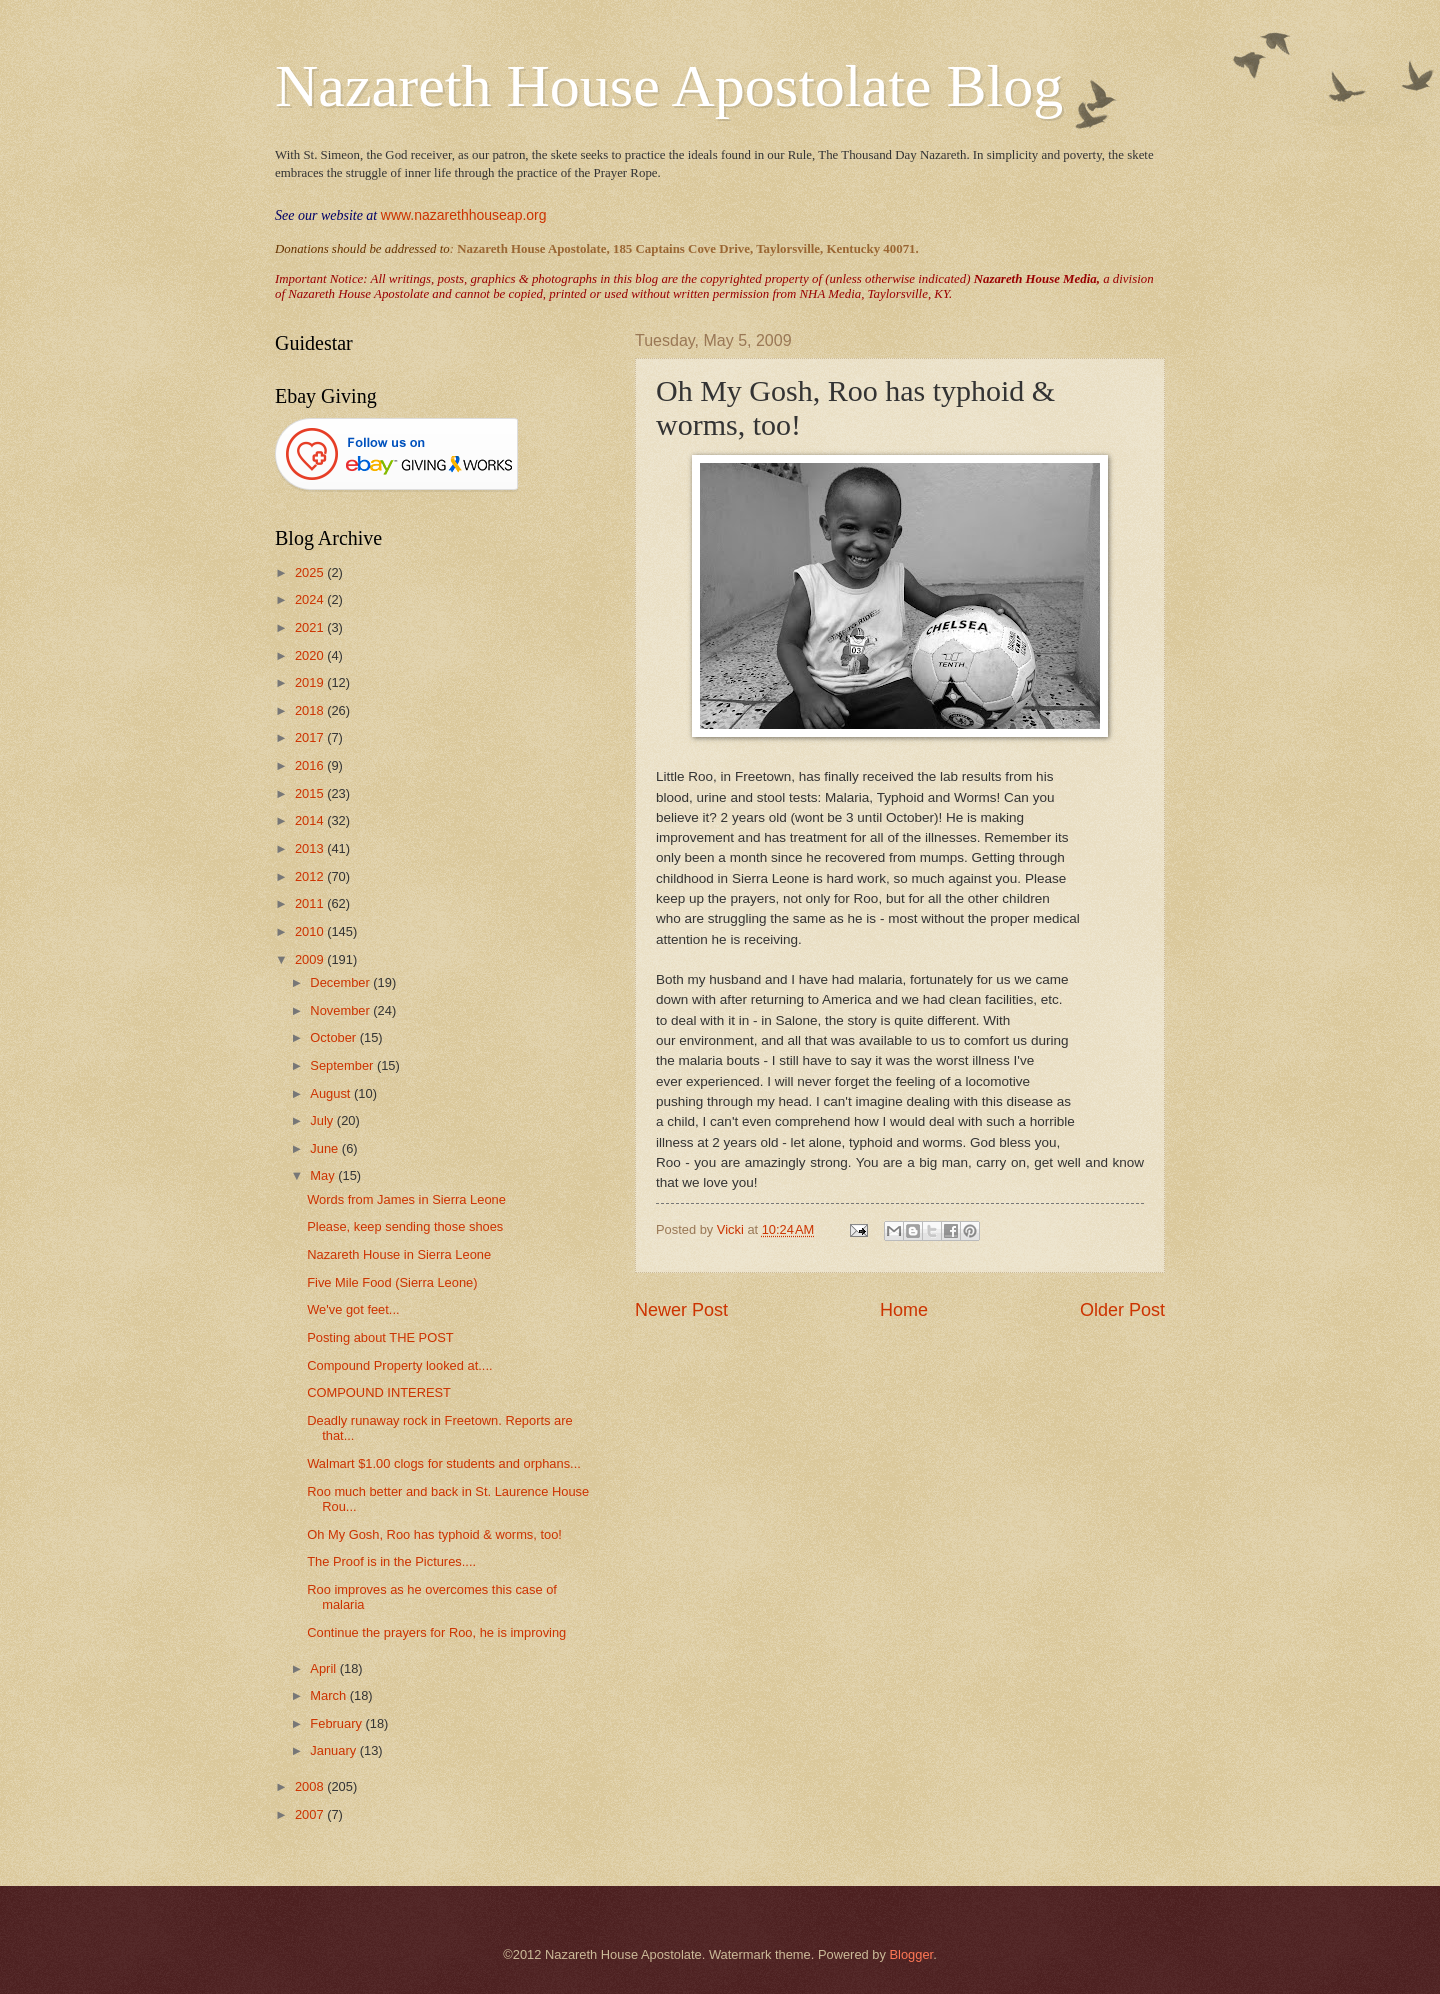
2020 (311, 655)
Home (904, 1310)
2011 (311, 903)
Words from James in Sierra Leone (406, 1199)
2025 (311, 572)
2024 (311, 599)
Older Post (1122, 1310)
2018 (311, 710)
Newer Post (681, 1310)
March (329, 1695)
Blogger (911, 1954)
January (334, 1750)
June (326, 1148)
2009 (311, 959)
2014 (311, 820)
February (337, 1723)
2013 (311, 848)
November (341, 1010)
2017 (311, 737)
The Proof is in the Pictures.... (391, 1561)
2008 (311, 1786)
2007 (311, 1814)
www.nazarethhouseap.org (464, 215)
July (323, 1120)
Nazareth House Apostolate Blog (669, 86)
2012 (311, 876)
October (334, 1037)
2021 (311, 627)
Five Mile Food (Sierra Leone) (392, 1282)
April (324, 1668)
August (332, 1093)
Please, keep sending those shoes (405, 1226)
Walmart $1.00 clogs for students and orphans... (444, 1463)
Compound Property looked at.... (399, 1365)
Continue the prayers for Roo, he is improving (436, 1632)
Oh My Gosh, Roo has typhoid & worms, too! (434, 1534)
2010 (311, 931)
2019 (311, 682)
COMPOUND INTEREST (379, 1392)
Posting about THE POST (380, 1337)
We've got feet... (353, 1309)
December (341, 982)
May (324, 1175)
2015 (311, 793)
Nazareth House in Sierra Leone (399, 1254)
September (343, 1065)
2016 (311, 765)
